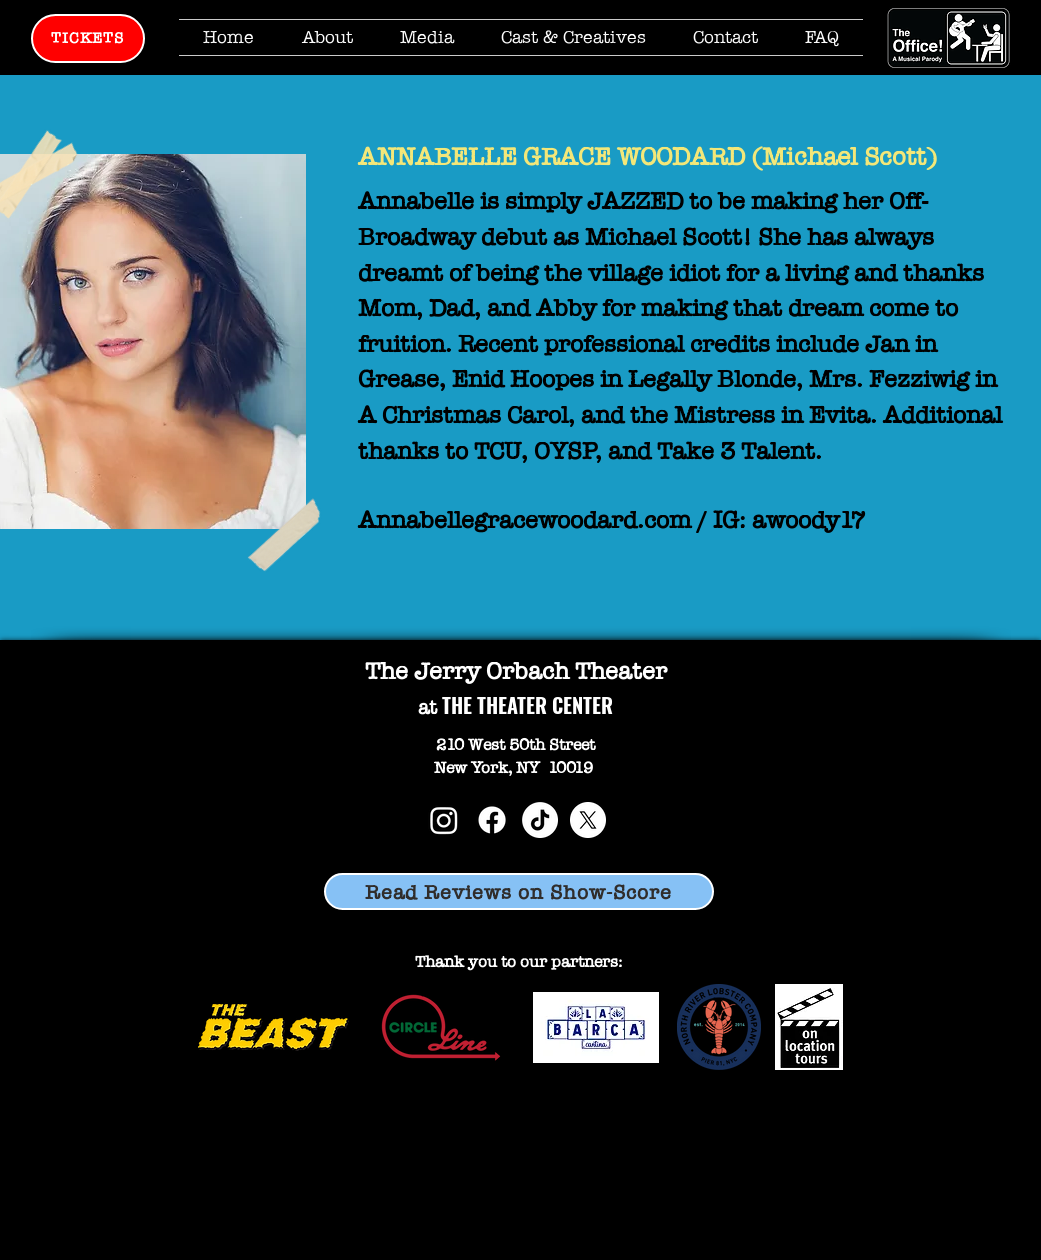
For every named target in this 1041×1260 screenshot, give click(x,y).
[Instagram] (444, 820)
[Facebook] (492, 820)
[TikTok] (540, 820)
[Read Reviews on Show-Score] (519, 891)
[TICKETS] (88, 38)
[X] (588, 820)
